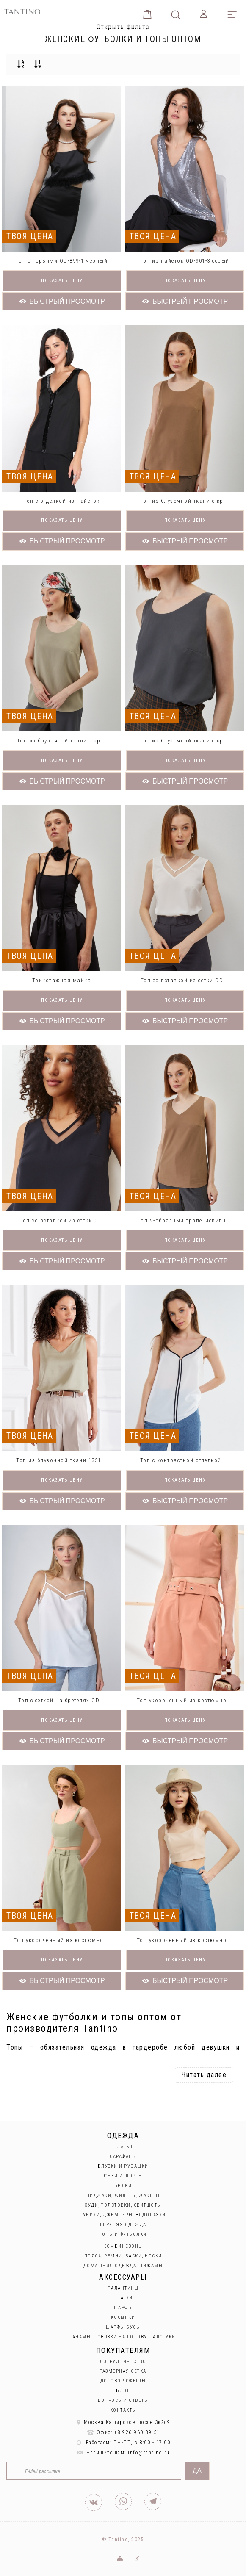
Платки (123, 2298)
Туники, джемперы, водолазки (123, 2215)
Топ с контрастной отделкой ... (184, 1460)
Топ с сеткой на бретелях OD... (61, 1700)
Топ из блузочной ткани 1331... (61, 1460)
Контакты (123, 2410)
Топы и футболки (123, 2234)
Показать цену (62, 280)
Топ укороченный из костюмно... (184, 1700)
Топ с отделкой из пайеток (61, 501)
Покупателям (123, 2350)
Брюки (123, 2185)
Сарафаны (123, 2156)
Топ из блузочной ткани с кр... (184, 501)
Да (197, 2470)
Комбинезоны (123, 2246)
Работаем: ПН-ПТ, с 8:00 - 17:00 (123, 2443)
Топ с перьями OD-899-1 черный (62, 261)
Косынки (123, 2317)
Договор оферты (123, 2381)
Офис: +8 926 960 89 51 (123, 2432)
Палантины (123, 2288)
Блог (123, 2390)
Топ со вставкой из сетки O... (61, 1220)
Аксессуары (123, 2277)
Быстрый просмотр (61, 301)
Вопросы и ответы (123, 2400)
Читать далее (204, 2075)
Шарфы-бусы (123, 2327)
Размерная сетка (123, 2371)
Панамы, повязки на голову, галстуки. (123, 2337)
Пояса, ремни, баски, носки (123, 2256)
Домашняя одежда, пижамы (123, 2266)
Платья (123, 2146)
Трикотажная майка (61, 980)
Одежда (123, 2135)
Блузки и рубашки (123, 2166)
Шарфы (123, 2307)
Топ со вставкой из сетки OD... (185, 980)
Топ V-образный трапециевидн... (185, 1220)
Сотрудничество (123, 2361)
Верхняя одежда (123, 2224)
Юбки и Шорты (123, 2176)
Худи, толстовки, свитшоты (123, 2205)
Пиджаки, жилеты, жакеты (123, 2195)
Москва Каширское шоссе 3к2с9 (123, 2422)
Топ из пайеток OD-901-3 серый (184, 261)
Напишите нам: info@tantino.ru (123, 2453)
